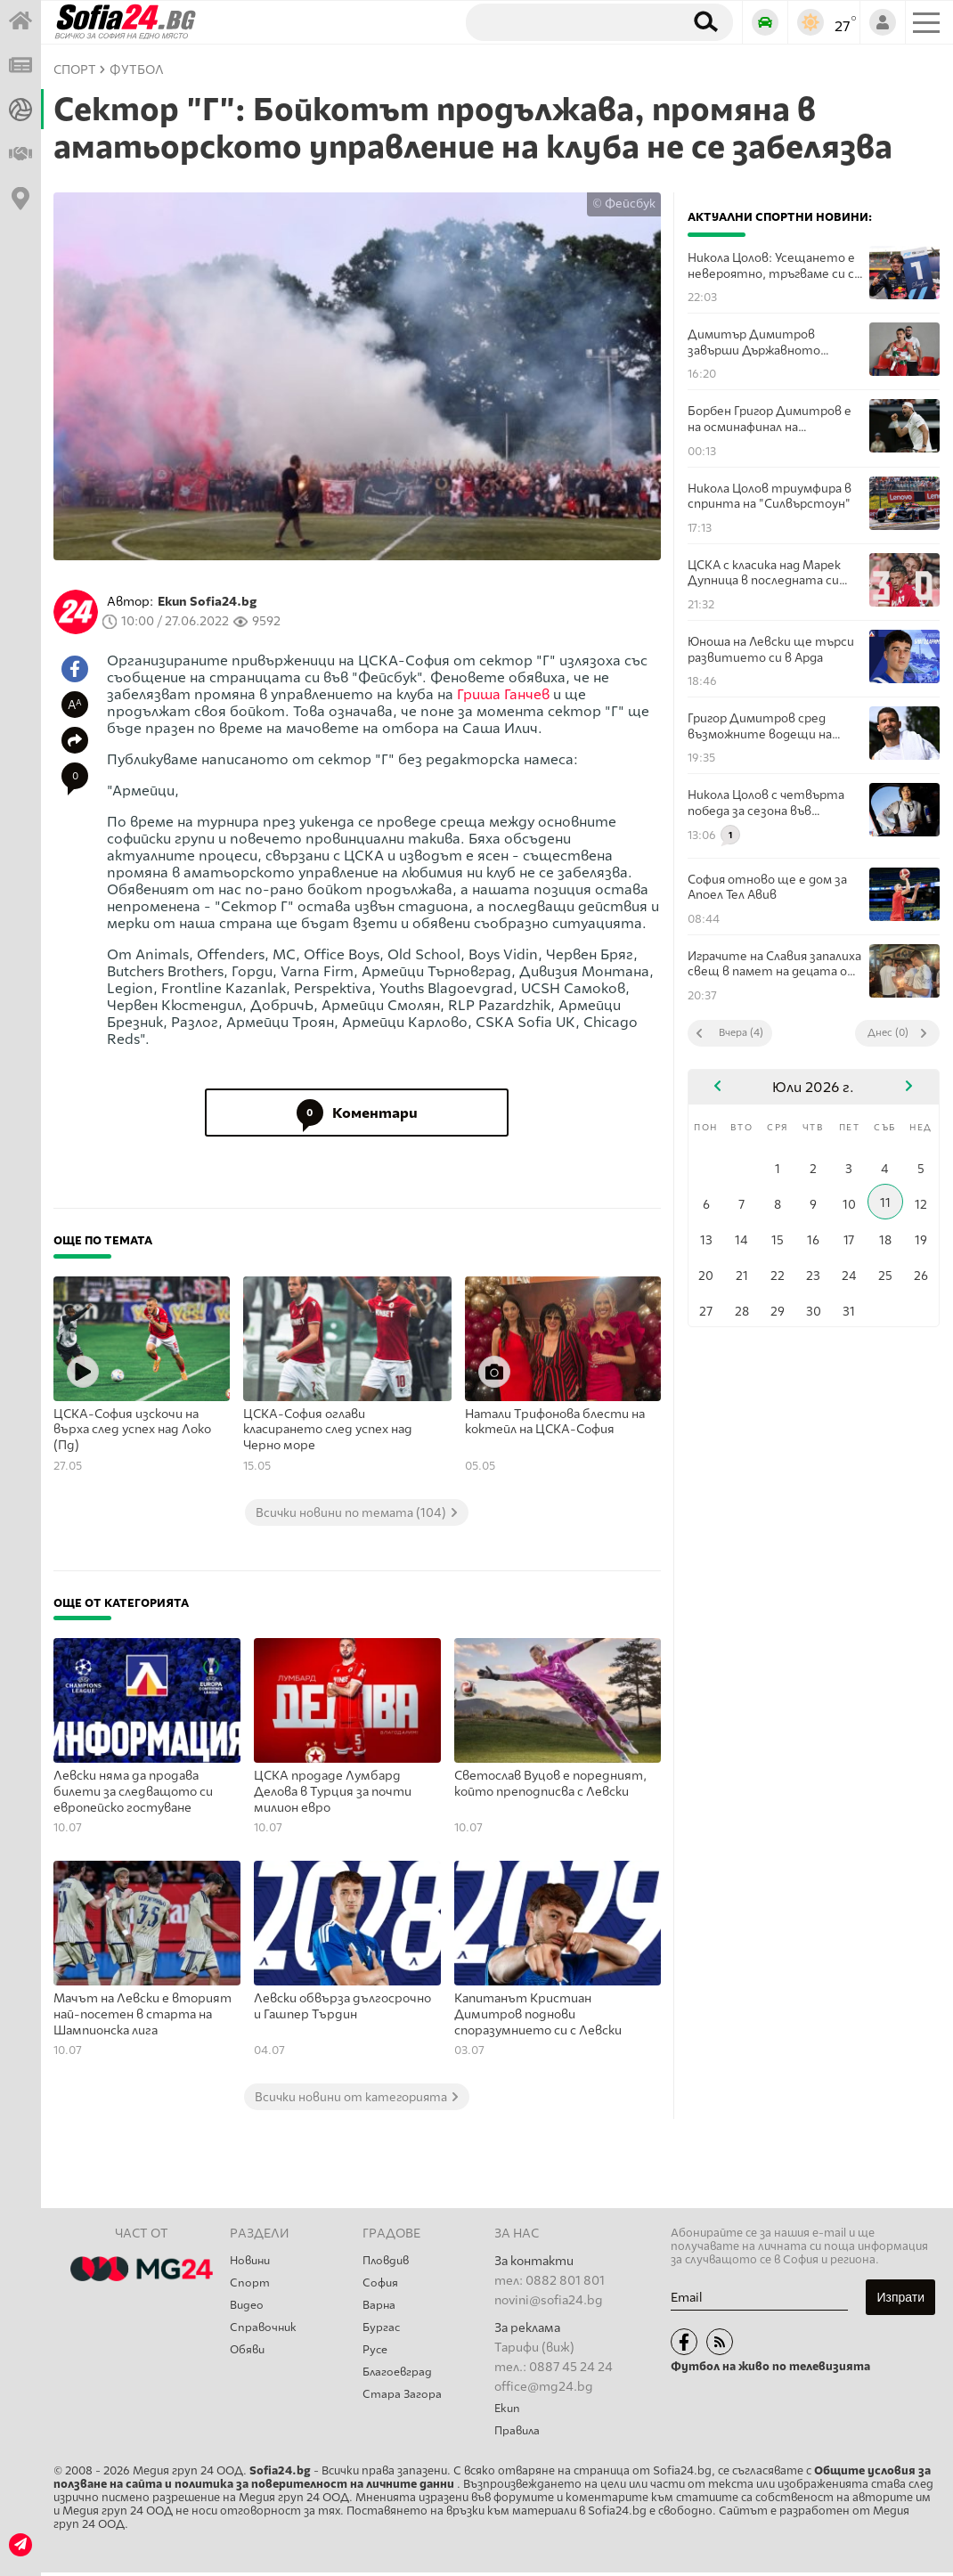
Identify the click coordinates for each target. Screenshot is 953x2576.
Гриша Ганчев (503, 694)
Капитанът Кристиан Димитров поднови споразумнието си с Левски (538, 2014)
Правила (519, 2433)
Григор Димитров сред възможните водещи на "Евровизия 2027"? (760, 726)
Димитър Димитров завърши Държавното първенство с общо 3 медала (774, 342)
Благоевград (400, 2381)
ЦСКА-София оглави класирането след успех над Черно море (327, 1429)
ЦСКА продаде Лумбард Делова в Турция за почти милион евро (332, 1791)
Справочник (265, 2333)
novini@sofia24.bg (548, 2300)
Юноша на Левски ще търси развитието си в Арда (771, 649)
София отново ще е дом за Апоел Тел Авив (767, 887)
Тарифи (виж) (534, 2347)
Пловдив (388, 2261)
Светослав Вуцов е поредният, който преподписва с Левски (550, 1783)
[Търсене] (568, 21)
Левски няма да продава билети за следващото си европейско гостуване (133, 1791)
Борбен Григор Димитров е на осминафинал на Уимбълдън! (769, 419)
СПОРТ (74, 69)
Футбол (137, 69)
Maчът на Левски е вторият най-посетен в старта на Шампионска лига (142, 2014)
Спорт (251, 2285)
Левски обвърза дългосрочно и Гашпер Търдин (342, 2006)
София (381, 2285)
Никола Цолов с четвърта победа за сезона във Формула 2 (766, 803)
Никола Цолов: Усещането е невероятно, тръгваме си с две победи (771, 265)
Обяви (249, 2357)
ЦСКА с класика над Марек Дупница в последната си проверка (764, 573)
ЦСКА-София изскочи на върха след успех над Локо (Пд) (132, 1429)
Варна (380, 2309)
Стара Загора (404, 2405)
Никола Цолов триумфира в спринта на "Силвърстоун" (769, 496)
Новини (252, 2261)
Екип (508, 2409)
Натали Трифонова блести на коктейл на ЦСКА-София (555, 1422)
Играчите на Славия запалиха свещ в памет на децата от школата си (774, 964)
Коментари (357, 1112)
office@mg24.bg (543, 2386)
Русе (376, 2357)
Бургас (382, 2333)
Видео (248, 2309)
